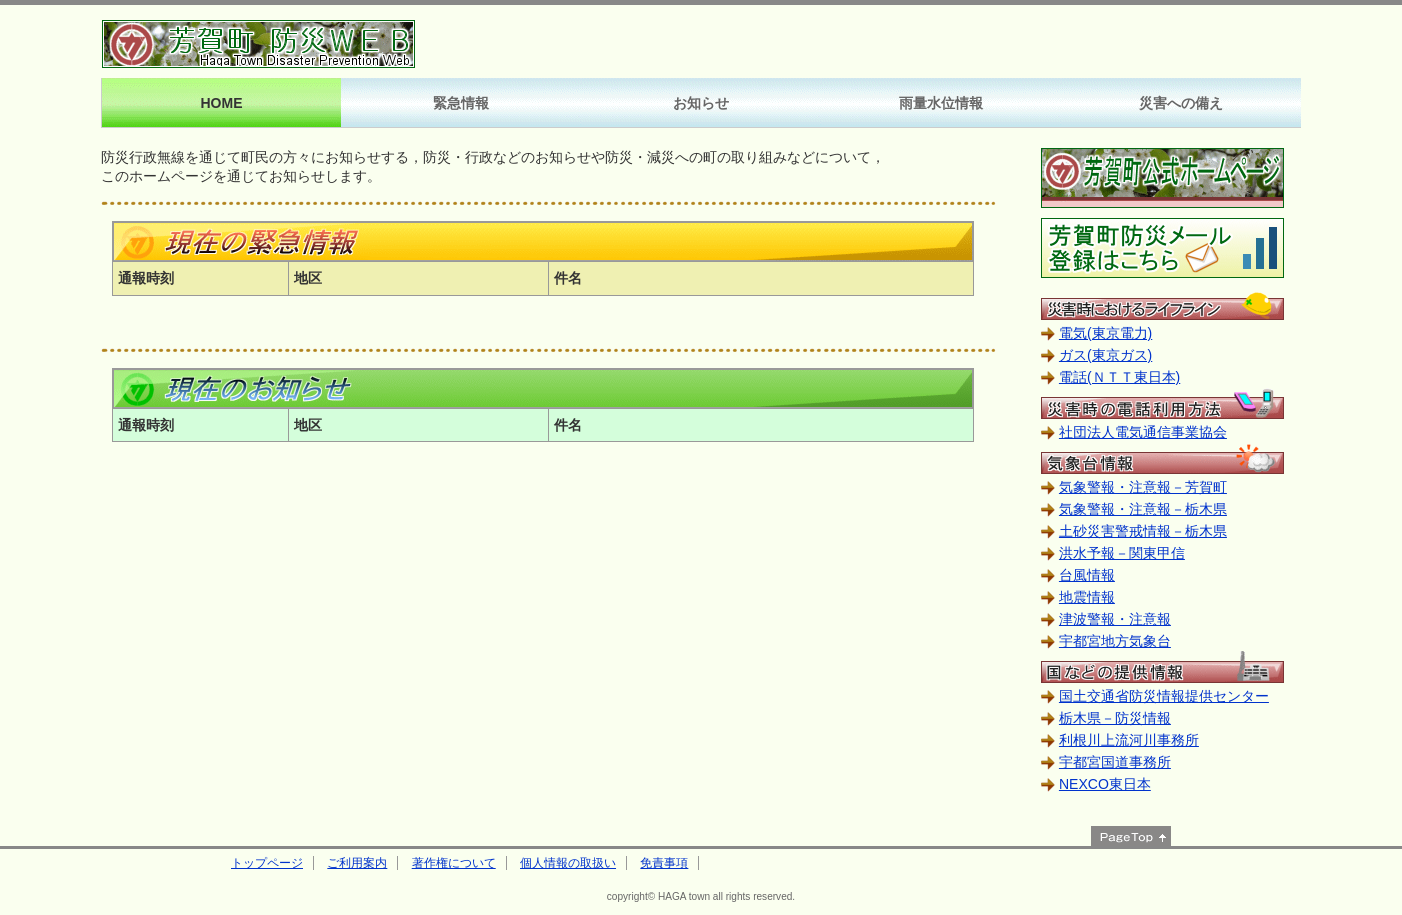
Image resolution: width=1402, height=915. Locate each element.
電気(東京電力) (1105, 333)
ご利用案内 (357, 863)
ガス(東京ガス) (1105, 355)
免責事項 (664, 863)
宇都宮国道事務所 (1115, 762)
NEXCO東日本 (1105, 784)
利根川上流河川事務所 (1129, 740)
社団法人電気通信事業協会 (1143, 432)
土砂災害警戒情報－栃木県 (1143, 531)
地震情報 (1087, 597)
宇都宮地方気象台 (1115, 641)
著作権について (454, 863)
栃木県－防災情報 (1115, 718)
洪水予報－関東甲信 (1122, 553)
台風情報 (1087, 575)
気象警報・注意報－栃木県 (1143, 509)
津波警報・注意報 (1115, 619)
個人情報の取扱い (568, 863)
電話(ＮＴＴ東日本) (1119, 377)
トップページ (267, 863)
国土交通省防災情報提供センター (1164, 696)
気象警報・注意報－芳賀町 (1143, 487)
